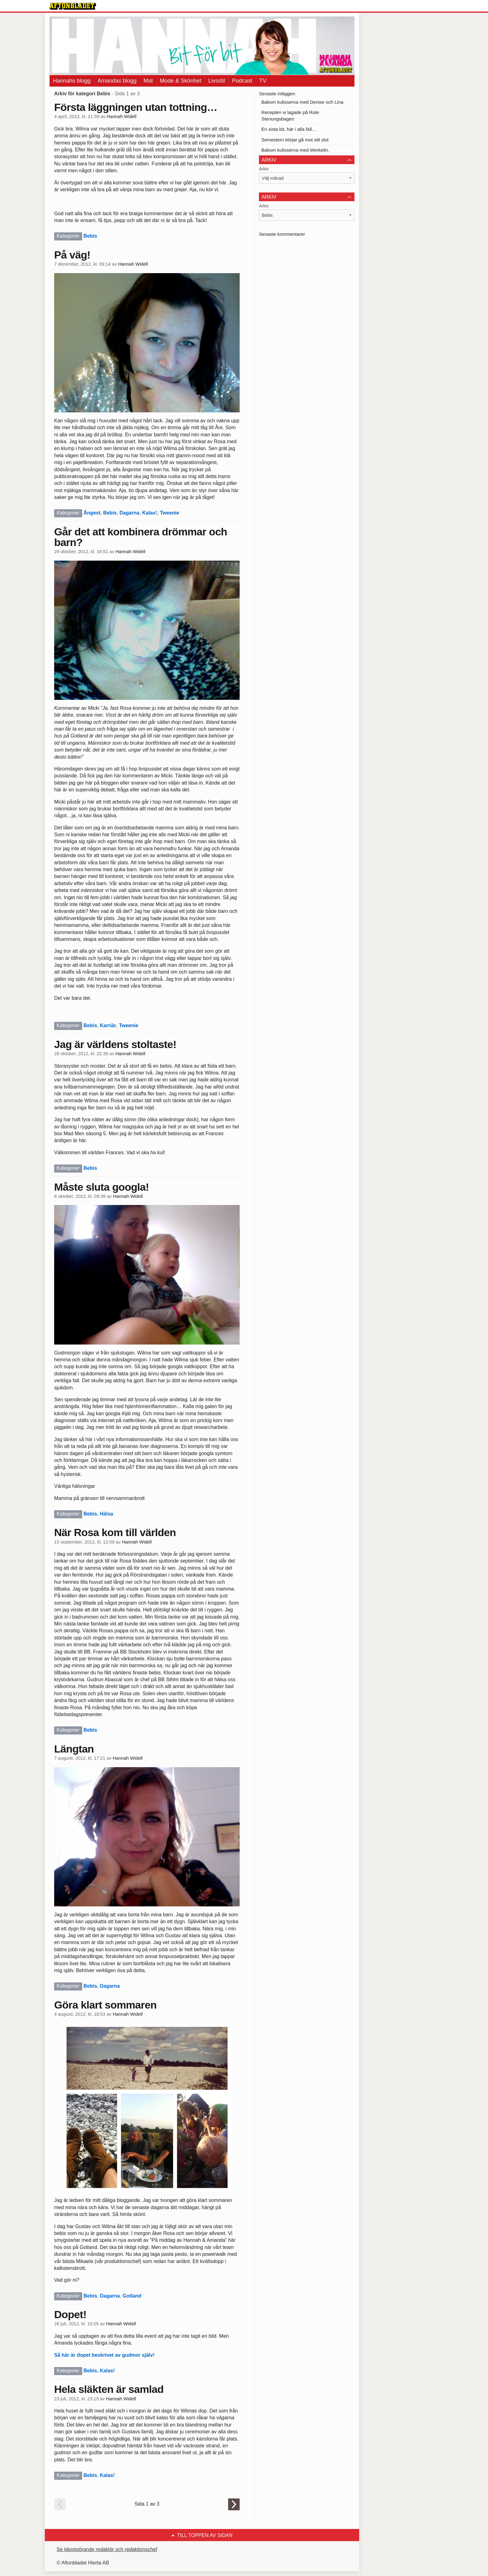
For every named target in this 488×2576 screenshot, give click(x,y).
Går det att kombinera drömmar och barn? (140, 537)
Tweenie (169, 512)
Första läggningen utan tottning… (135, 107)
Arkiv (264, 168)
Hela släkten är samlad (109, 2389)
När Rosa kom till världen (115, 1532)
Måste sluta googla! (101, 1187)
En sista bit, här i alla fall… (289, 129)
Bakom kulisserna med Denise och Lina (302, 102)
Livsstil (216, 81)
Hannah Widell (122, 116)
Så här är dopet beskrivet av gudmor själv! (104, 2355)
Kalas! (149, 512)
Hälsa (106, 1513)
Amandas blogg (117, 81)
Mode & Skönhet (180, 81)
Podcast (242, 81)
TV (262, 81)
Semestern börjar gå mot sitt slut (295, 139)
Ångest (91, 512)
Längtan (74, 1749)
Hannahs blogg (72, 81)
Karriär (108, 1025)
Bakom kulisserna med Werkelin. (295, 150)
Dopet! (70, 2314)
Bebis (90, 236)
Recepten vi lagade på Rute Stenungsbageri (290, 115)
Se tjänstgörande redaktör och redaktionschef (107, 2549)
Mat (148, 81)
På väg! (72, 255)
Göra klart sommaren (105, 2005)
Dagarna (129, 512)
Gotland (132, 2295)
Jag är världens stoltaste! (115, 1044)
